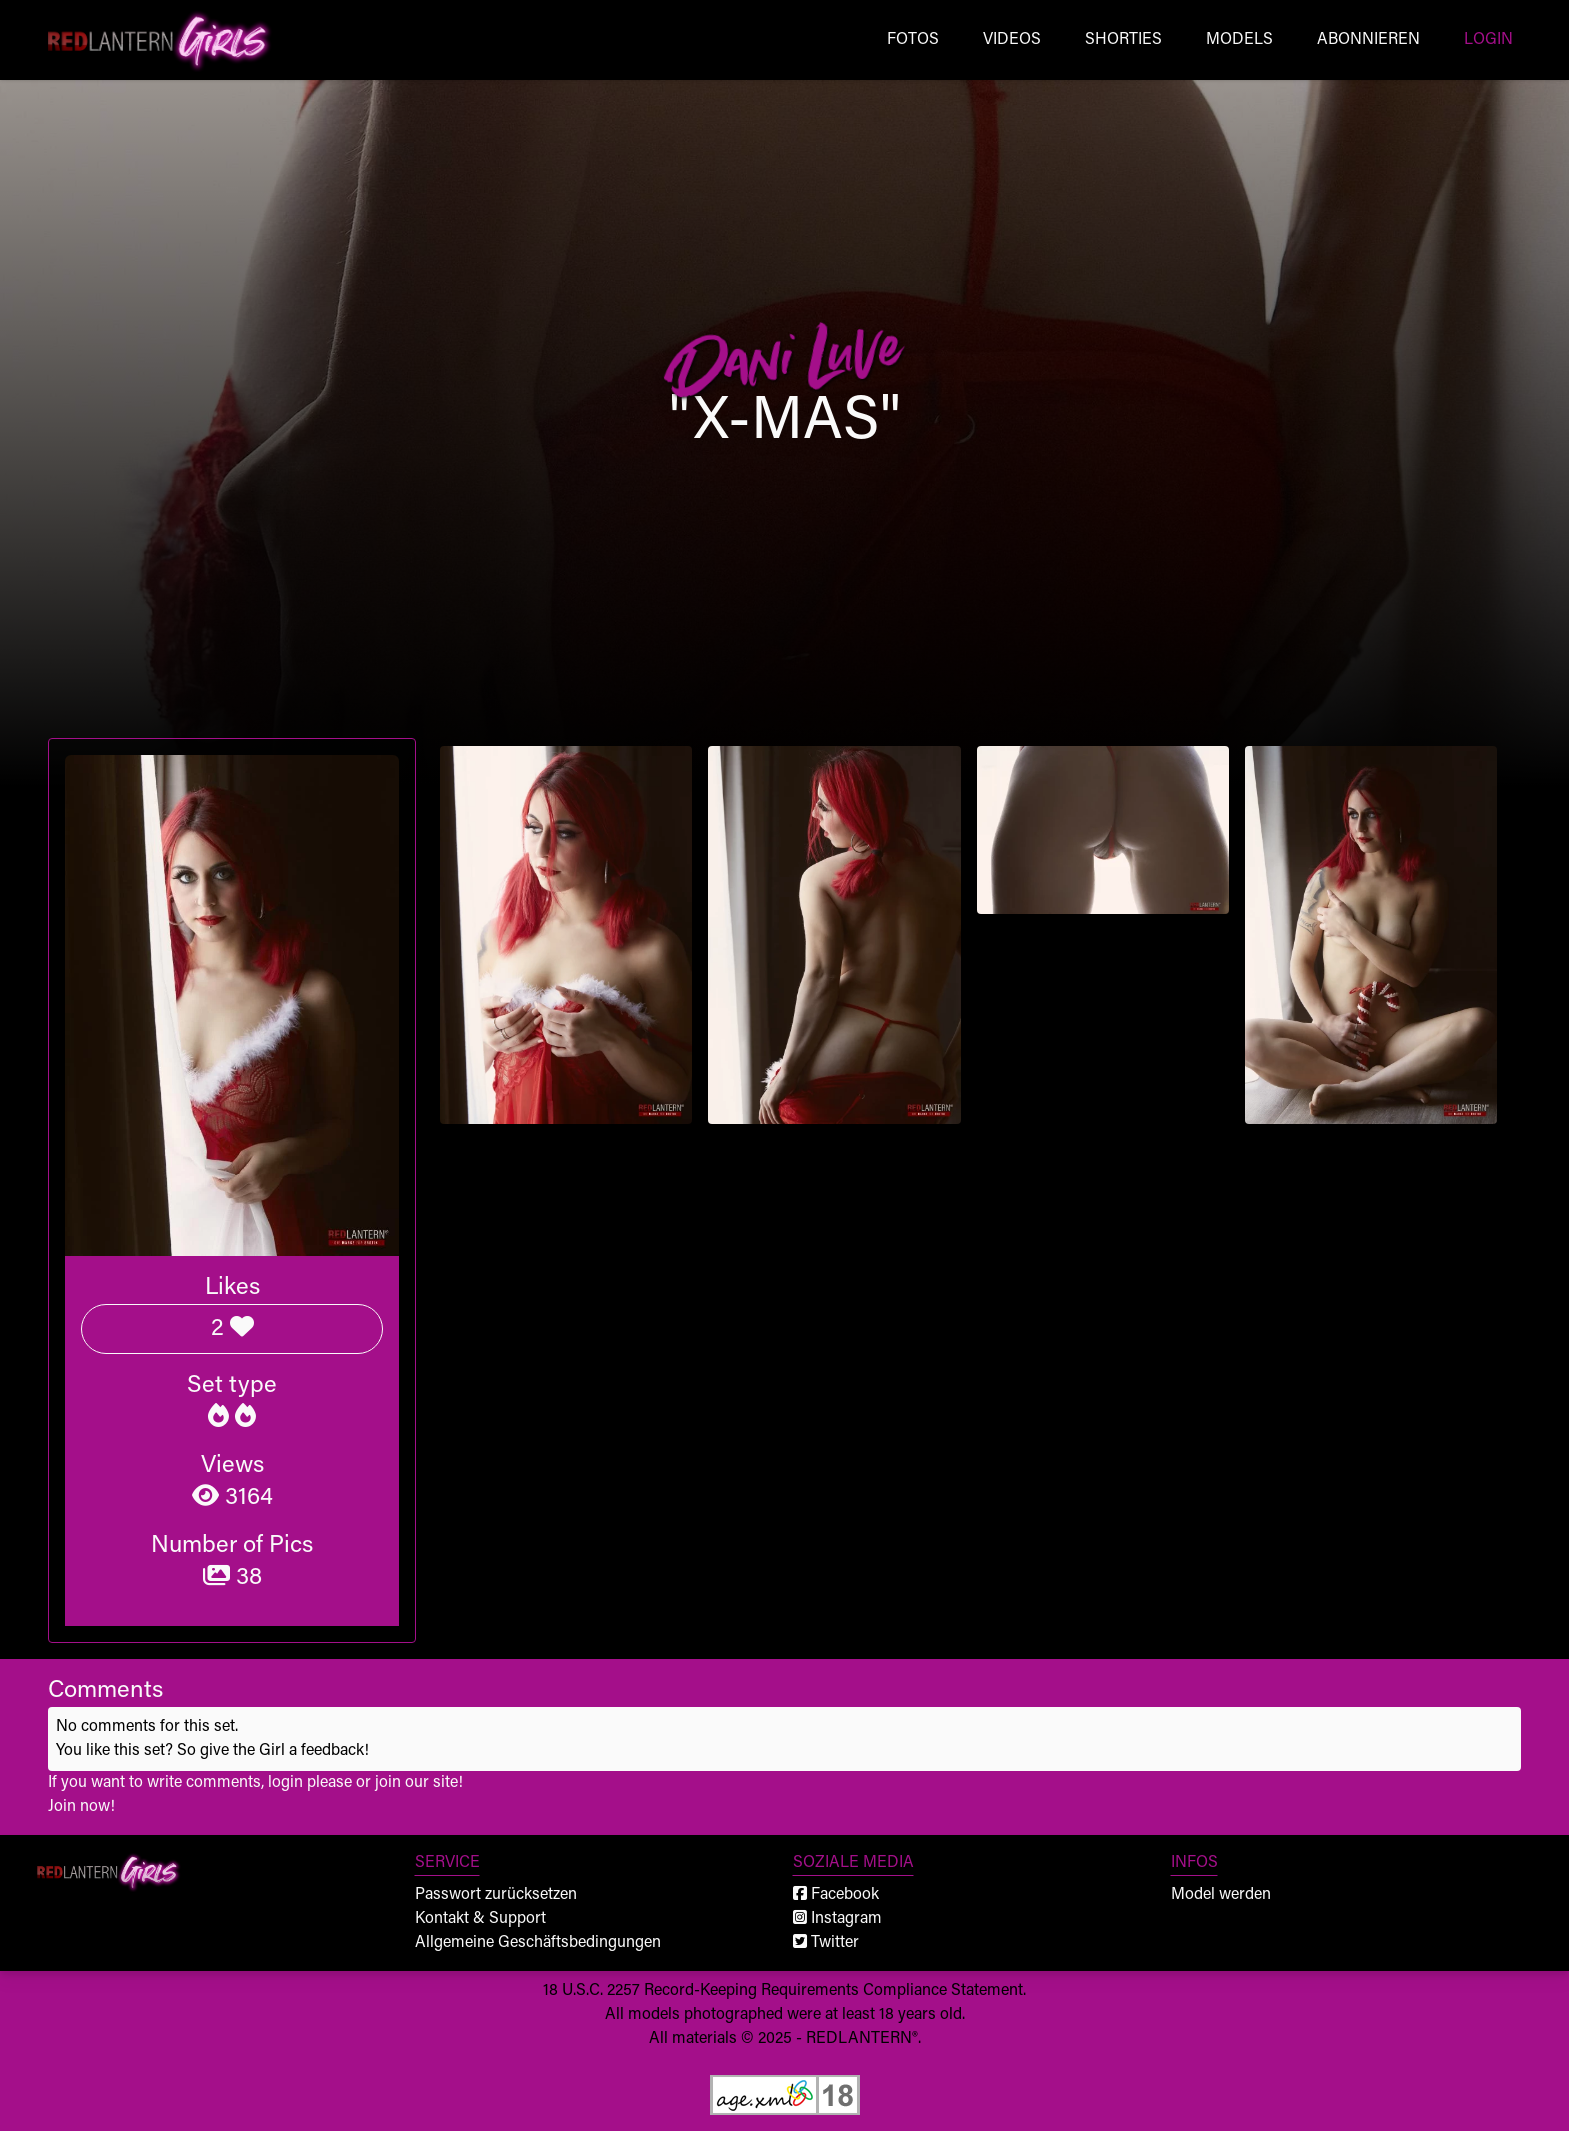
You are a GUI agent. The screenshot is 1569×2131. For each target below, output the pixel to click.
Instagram (837, 1919)
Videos (1012, 40)
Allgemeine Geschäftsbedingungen (538, 1943)
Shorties (1123, 40)
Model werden (1221, 1895)
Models (1239, 40)
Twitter (826, 1943)
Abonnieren (1368, 40)
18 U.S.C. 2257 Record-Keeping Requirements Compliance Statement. (784, 1991)
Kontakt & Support (480, 1919)
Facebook (836, 1895)
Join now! (81, 1807)
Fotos (913, 40)
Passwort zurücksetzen (496, 1895)
